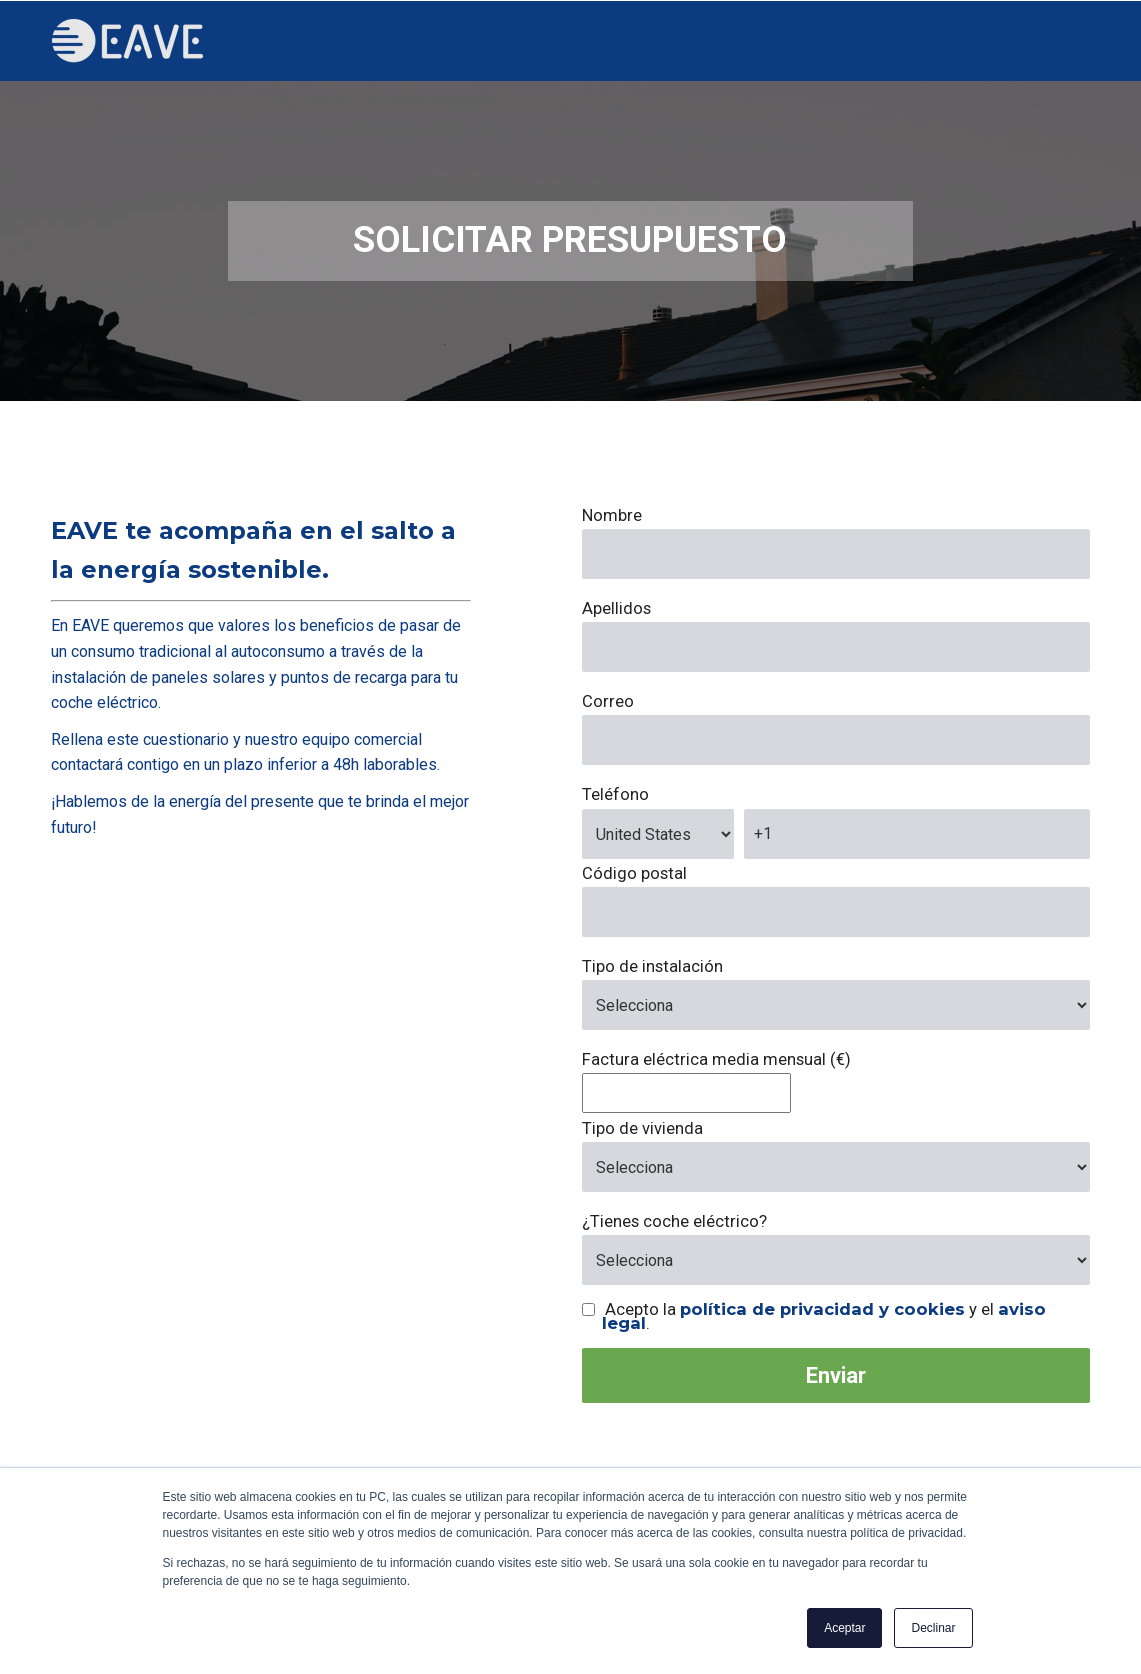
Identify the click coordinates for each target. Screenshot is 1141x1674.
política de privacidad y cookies (822, 1309)
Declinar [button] (933, 1628)
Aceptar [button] (844, 1628)
